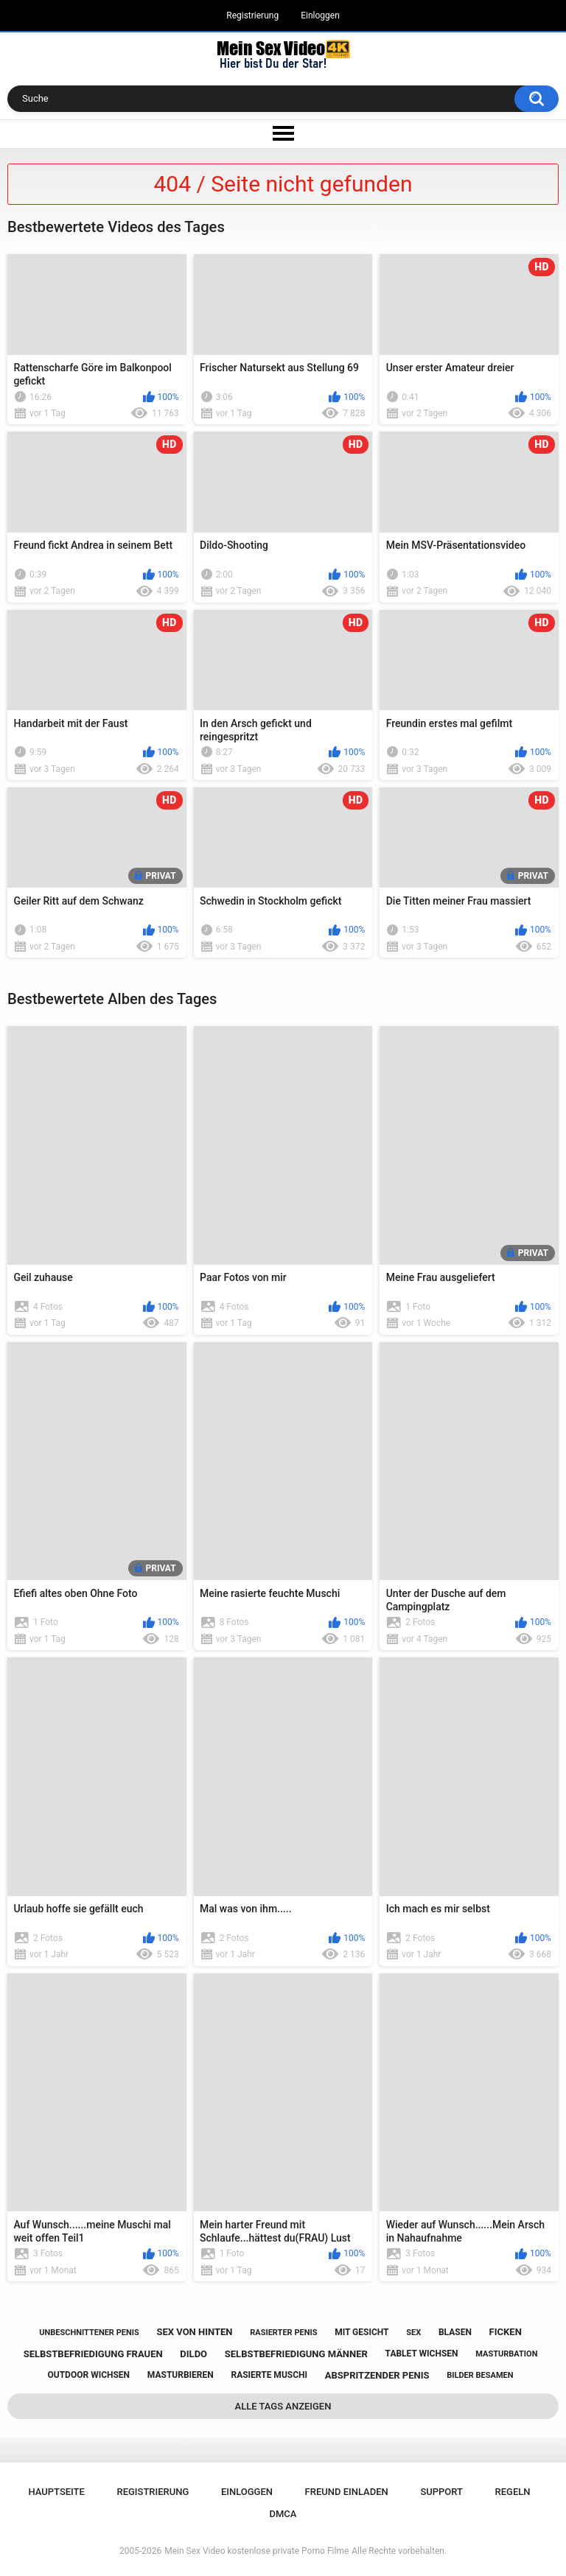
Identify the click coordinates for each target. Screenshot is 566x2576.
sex (413, 2332)
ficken (505, 2331)
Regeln (513, 2491)
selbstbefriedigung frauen (93, 2353)
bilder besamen (480, 2375)
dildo (193, 2353)
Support (441, 2491)
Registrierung (252, 15)
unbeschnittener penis (89, 2332)
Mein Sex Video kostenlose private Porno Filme (256, 2551)
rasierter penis (283, 2332)
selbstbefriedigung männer (296, 2353)
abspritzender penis (377, 2375)
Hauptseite (56, 2491)
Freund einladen (346, 2491)
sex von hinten (194, 2331)
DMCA (283, 2513)
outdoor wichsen (89, 2375)
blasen (455, 2332)
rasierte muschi (269, 2375)
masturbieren (180, 2375)
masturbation (506, 2354)
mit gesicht (361, 2332)
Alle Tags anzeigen (283, 2406)
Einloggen (320, 15)
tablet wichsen (421, 2353)
